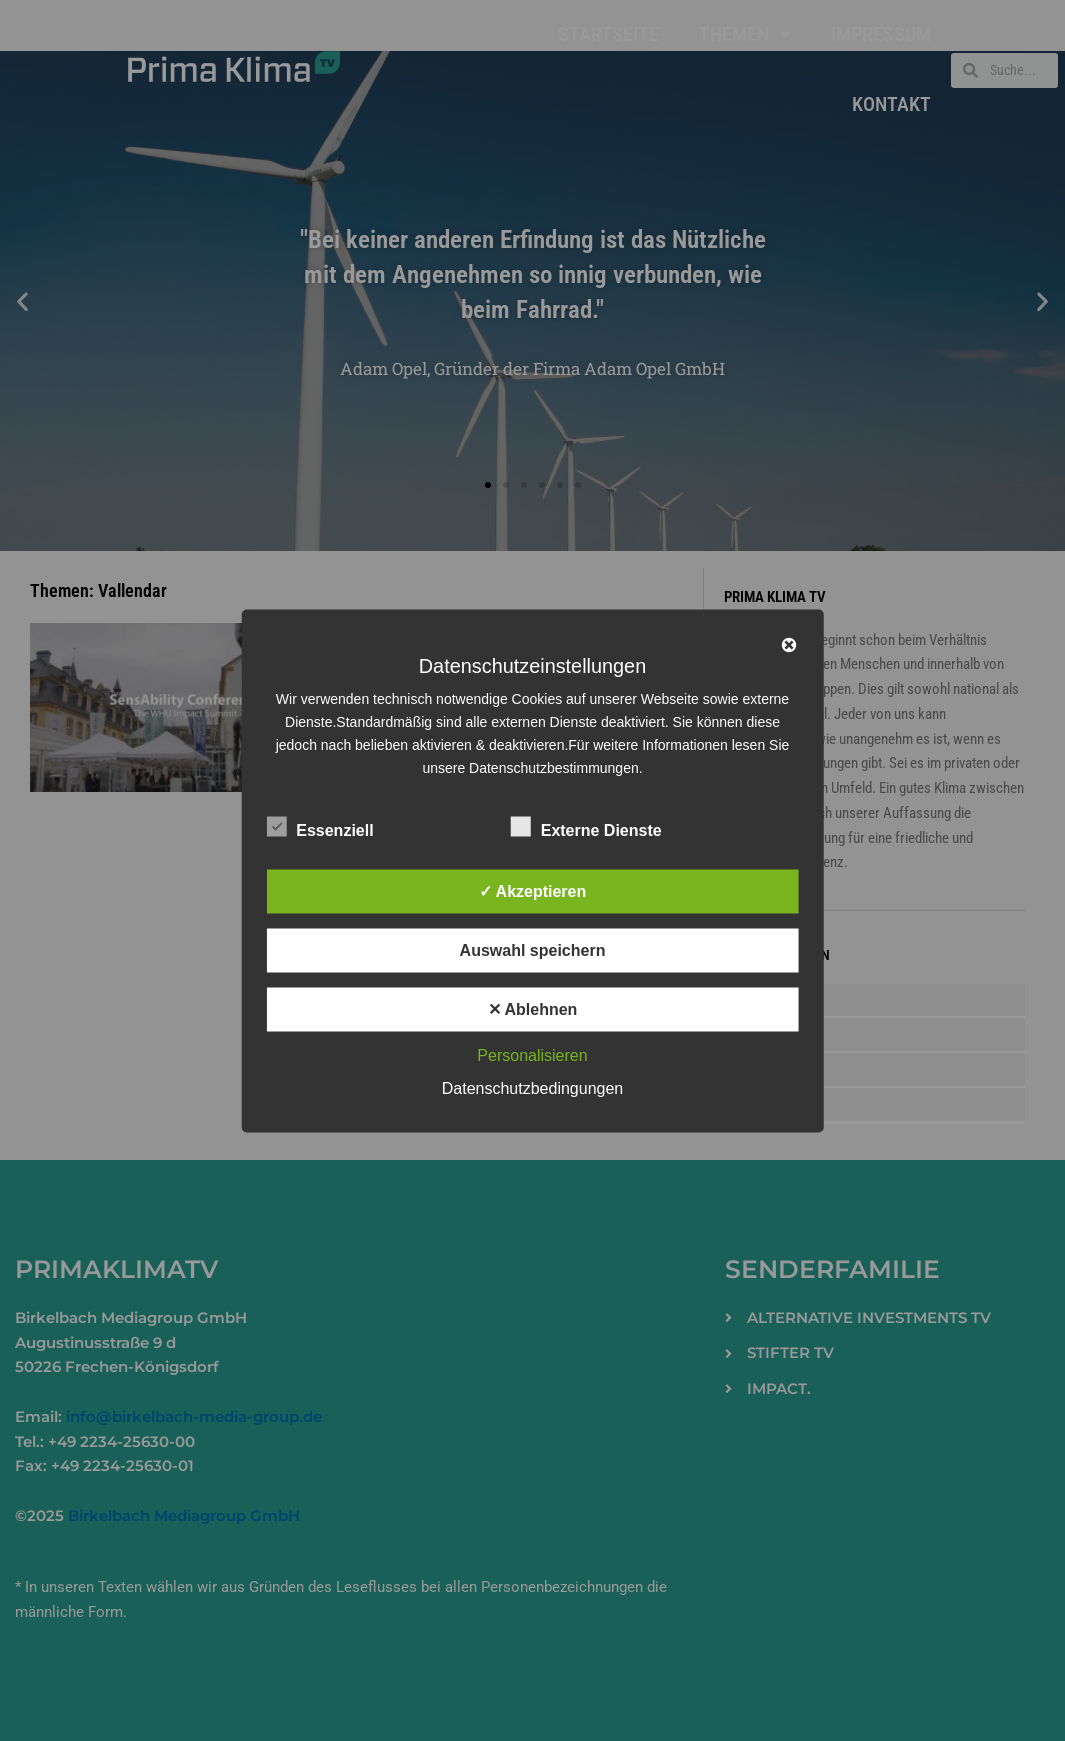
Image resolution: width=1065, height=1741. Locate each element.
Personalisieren (532, 1054)
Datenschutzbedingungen (532, 1087)
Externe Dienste (586, 826)
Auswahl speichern (533, 949)
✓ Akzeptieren (533, 890)
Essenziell (319, 826)
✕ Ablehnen (533, 1008)
